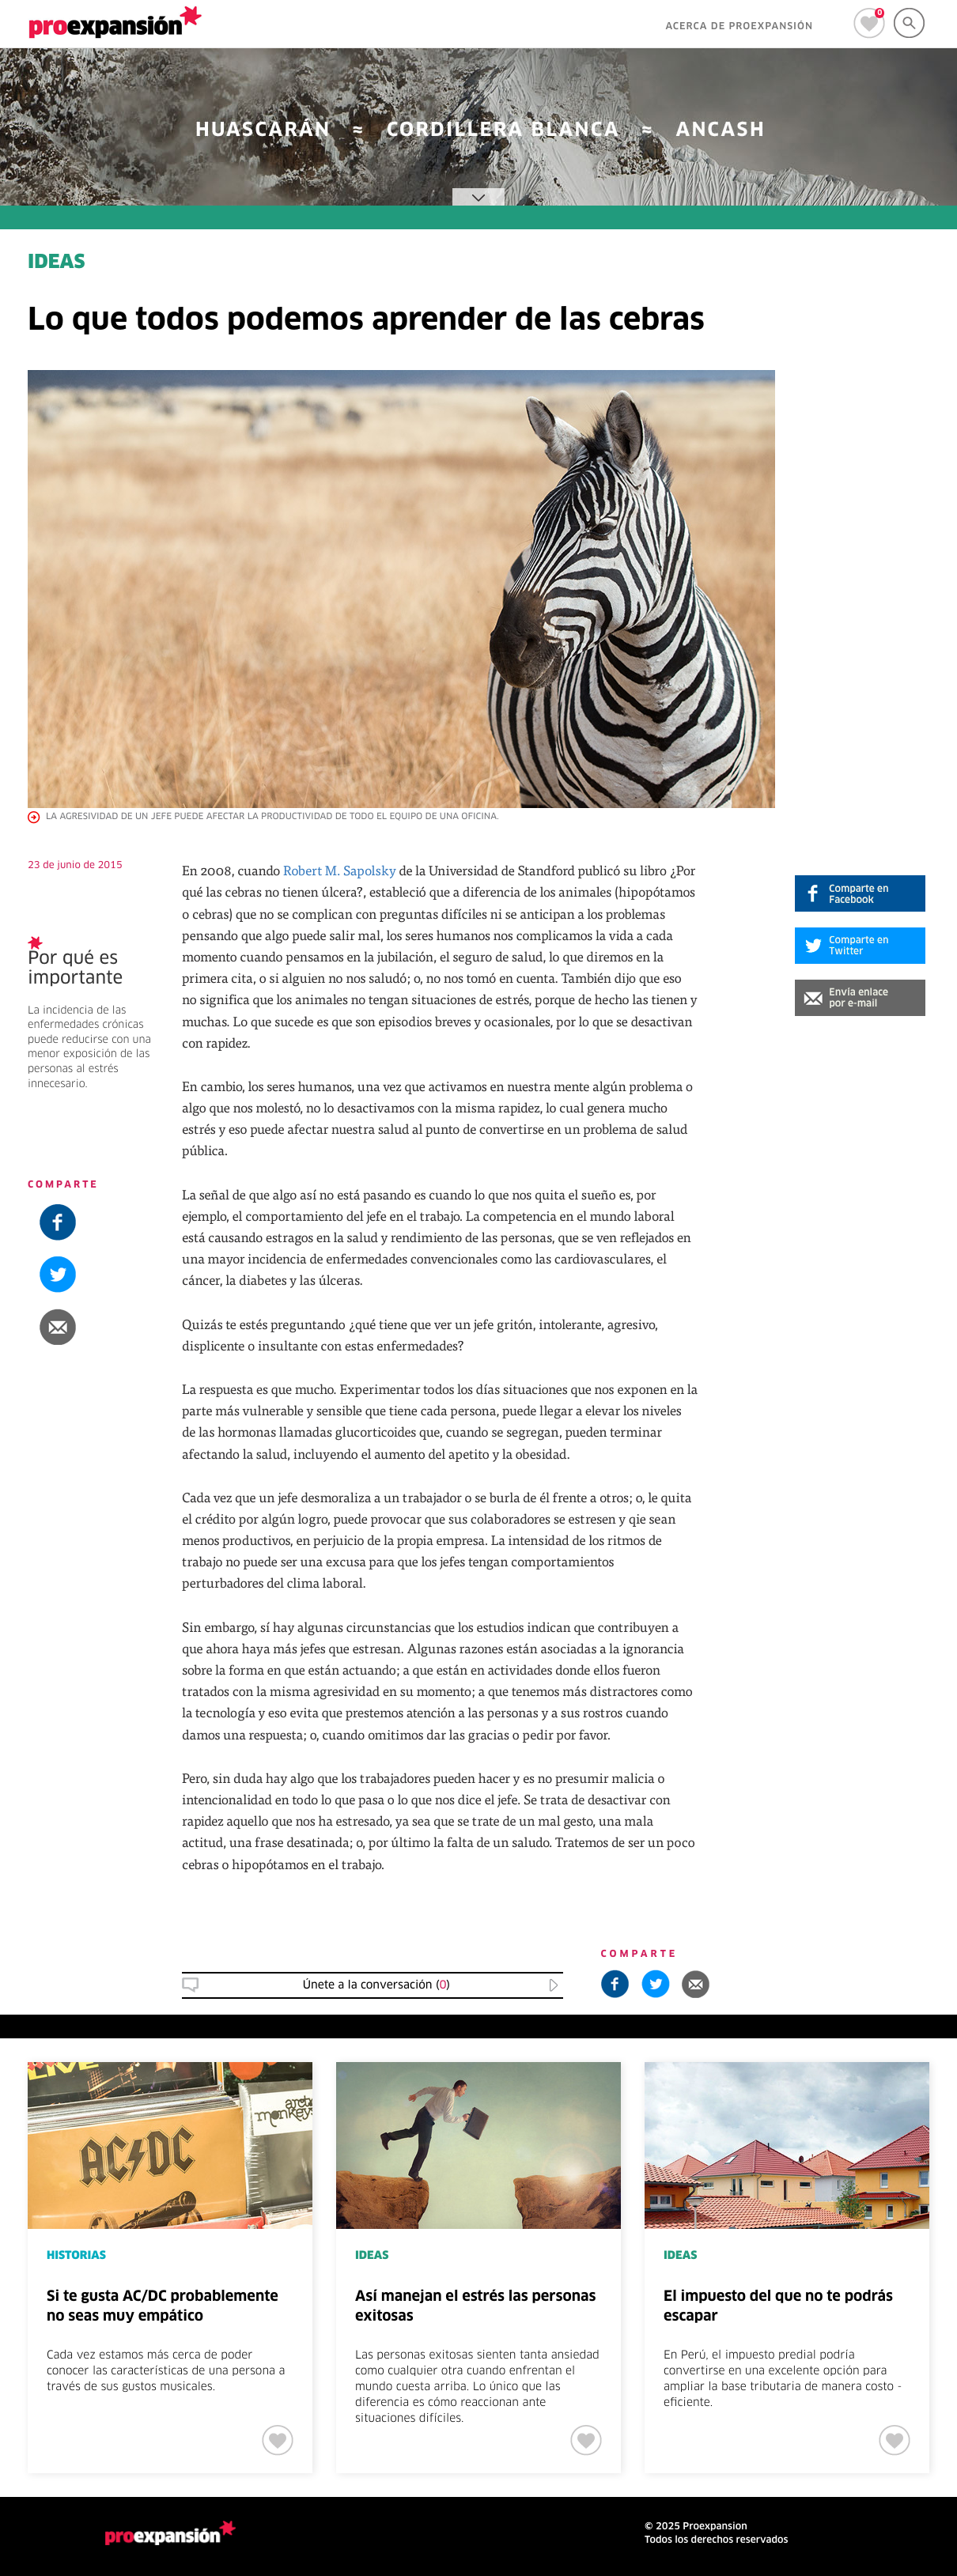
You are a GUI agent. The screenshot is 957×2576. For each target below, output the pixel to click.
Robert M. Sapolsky (339, 870)
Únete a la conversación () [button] (376, 1985)
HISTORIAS (76, 2255)
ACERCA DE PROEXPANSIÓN (739, 27)
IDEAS (56, 263)
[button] (860, 998)
